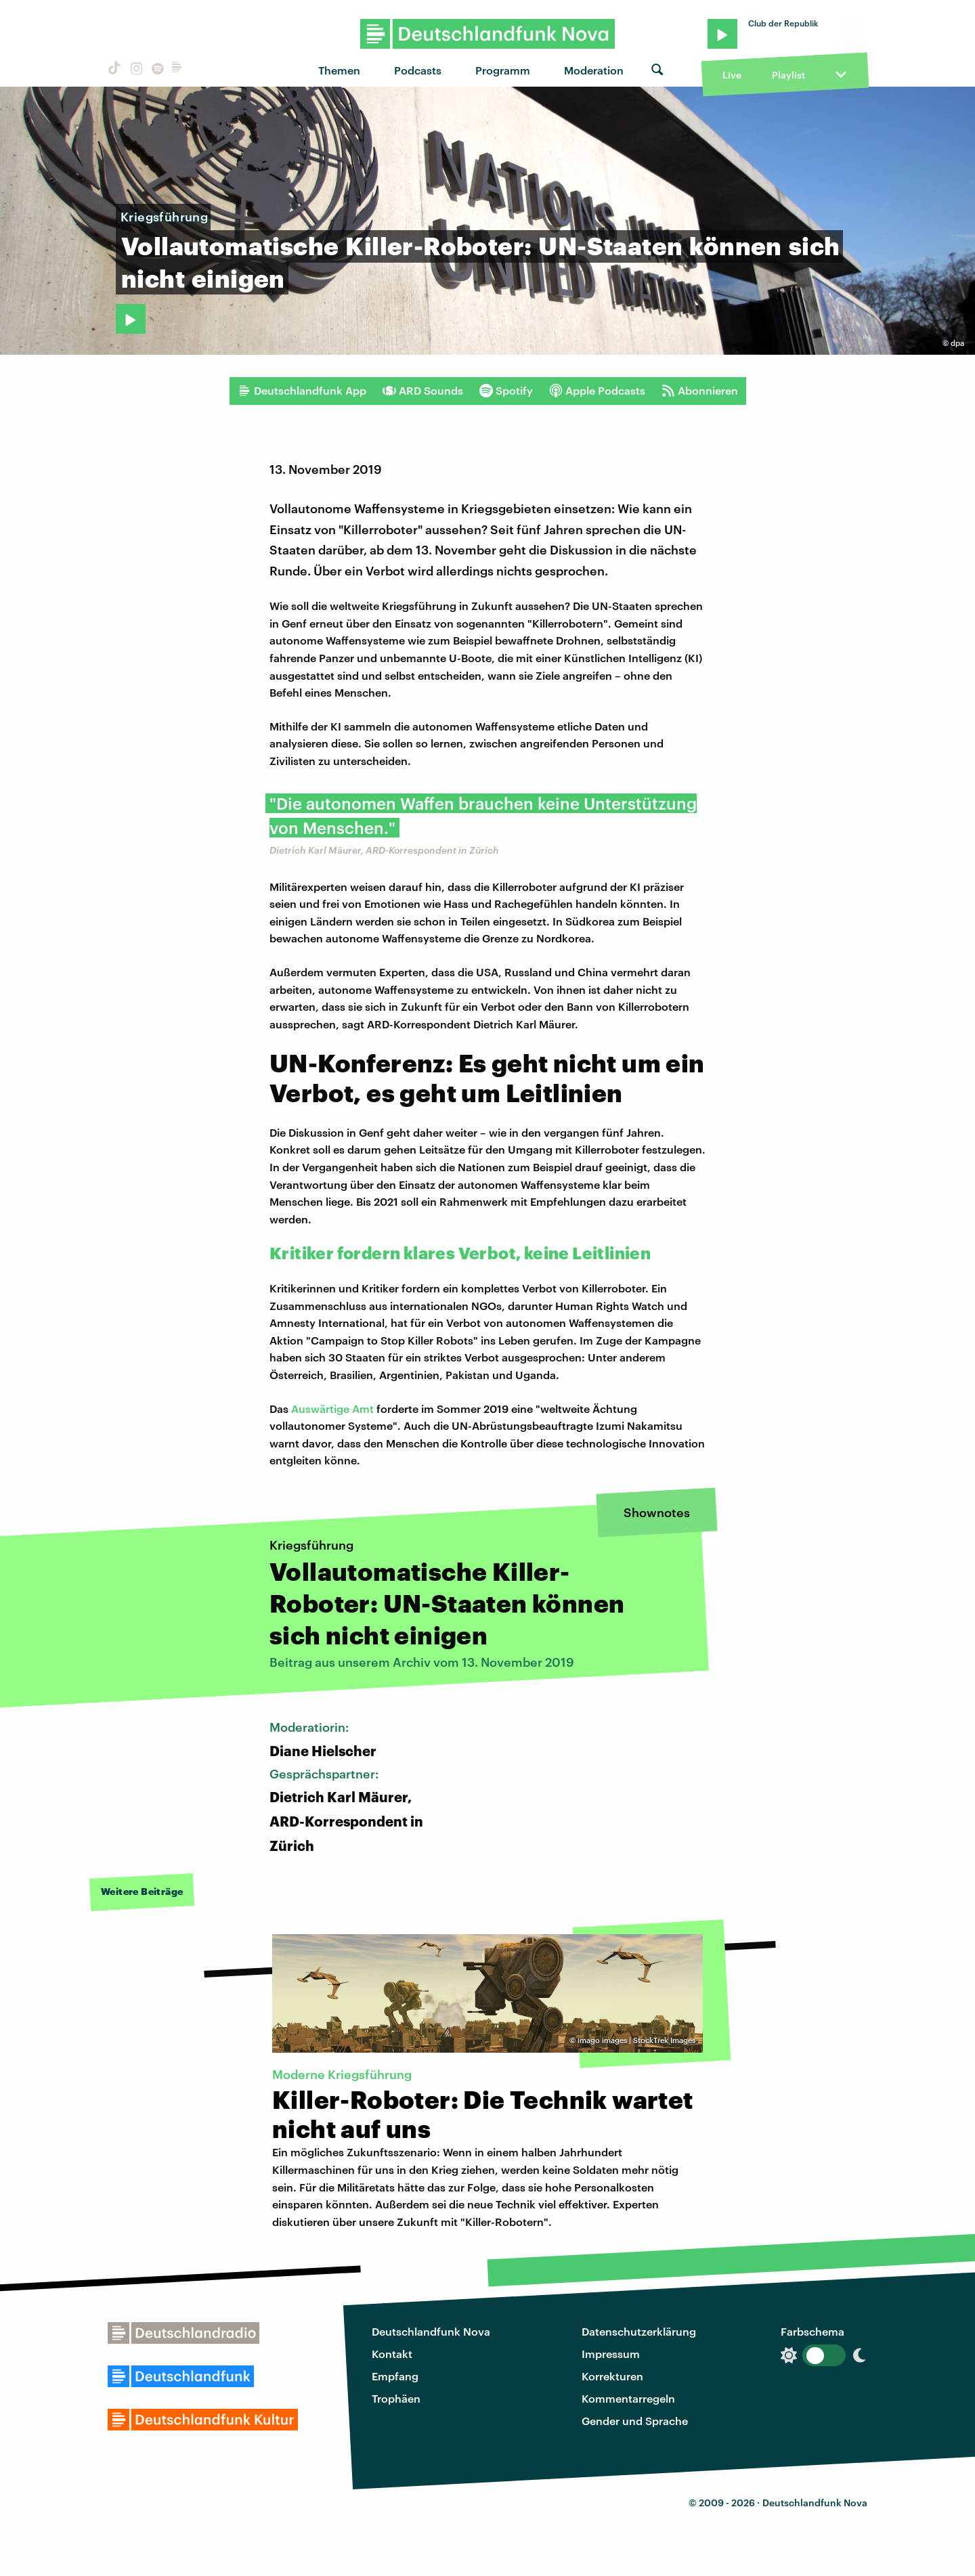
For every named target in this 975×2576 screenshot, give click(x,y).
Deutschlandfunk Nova (431, 2331)
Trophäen (396, 2398)
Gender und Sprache (635, 2420)
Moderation (594, 70)
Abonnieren (700, 390)
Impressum (611, 2353)
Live (731, 75)
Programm (502, 70)
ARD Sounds (423, 390)
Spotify (506, 390)
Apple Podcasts (597, 390)
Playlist (788, 75)
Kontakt (392, 2353)
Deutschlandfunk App (302, 390)
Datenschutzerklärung (639, 2331)
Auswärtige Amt (332, 1408)
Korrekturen (612, 2376)
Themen (339, 70)
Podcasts (417, 70)
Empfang (395, 2376)
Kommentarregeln (628, 2398)
